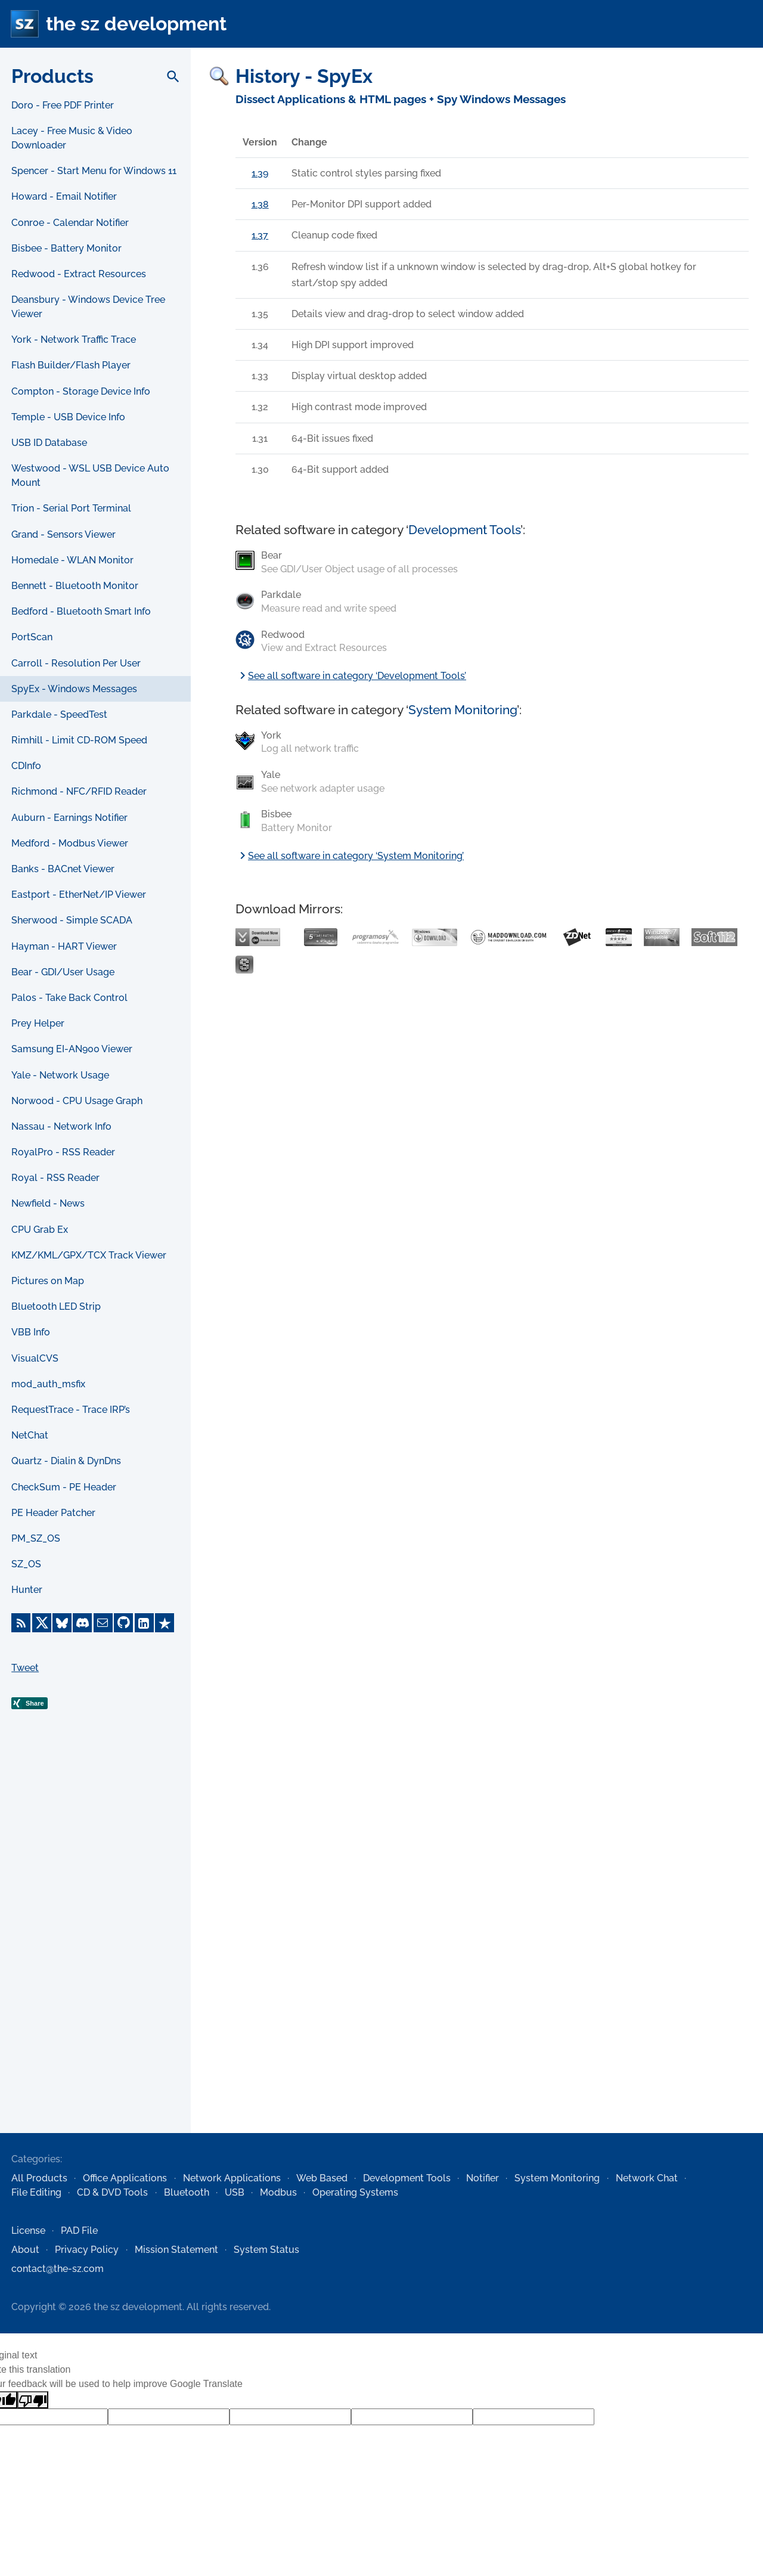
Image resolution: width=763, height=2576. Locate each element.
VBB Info (30, 1332)
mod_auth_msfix (48, 1384)
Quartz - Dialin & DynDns (66, 1461)
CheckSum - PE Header (63, 1487)
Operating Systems (355, 2192)
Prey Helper (37, 1023)
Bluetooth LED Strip (56, 1306)
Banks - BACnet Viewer (62, 869)
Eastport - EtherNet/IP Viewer (78, 894)
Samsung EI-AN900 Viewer (71, 1049)
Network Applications (232, 2178)
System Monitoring (462, 709)
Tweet (25, 1667)
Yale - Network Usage (60, 1075)
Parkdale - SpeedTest (59, 714)
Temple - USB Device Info (68, 417)
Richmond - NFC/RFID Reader (79, 791)
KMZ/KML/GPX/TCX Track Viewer (88, 1255)
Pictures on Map (47, 1281)
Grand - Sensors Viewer (63, 534)
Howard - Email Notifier (64, 196)
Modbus (278, 2192)
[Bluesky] (62, 1622)
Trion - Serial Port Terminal (71, 508)
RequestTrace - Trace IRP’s (70, 1409)
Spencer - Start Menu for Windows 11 (93, 170)
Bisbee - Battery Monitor (66, 248)
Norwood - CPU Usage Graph (76, 1100)
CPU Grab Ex (39, 1229)
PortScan (31, 637)
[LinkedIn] (144, 1622)
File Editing (36, 2192)
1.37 (260, 235)
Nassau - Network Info (61, 1126)
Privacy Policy (87, 2249)
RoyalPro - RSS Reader (63, 1152)
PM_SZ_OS (35, 1538)
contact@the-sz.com (57, 2268)
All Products (39, 2178)
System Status (266, 2249)
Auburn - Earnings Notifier (69, 817)
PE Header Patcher (53, 1512)
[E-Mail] (103, 1622)
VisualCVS (34, 1358)
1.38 (260, 204)
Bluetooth (186, 2192)
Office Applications (125, 2178)
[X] (41, 1622)
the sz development (136, 24)
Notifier (482, 2178)
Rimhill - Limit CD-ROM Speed (79, 740)
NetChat (29, 1435)
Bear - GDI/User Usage (62, 972)
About (25, 2249)
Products (52, 76)
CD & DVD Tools (112, 2192)
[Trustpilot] (164, 1622)
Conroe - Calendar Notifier (70, 222)
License (28, 2230)
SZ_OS (26, 1564)
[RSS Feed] (20, 1622)
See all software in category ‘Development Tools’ (350, 675)
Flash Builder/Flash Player (71, 365)
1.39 (260, 173)
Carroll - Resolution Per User (76, 663)
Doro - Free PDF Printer (62, 105)
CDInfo (26, 765)
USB (234, 2192)
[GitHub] (123, 1622)
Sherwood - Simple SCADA (71, 920)
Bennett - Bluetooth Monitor (74, 585)
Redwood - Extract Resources (78, 274)
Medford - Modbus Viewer (69, 843)
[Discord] (82, 1622)
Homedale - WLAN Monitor (72, 560)
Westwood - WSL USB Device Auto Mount (90, 475)
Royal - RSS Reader (55, 1177)
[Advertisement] (95, 1940)
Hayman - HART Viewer (64, 946)
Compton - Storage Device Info (80, 391)
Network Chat (647, 2178)
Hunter (26, 1589)
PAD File (79, 2230)
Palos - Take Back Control (69, 997)
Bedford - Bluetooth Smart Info (81, 611)
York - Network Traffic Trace (73, 339)
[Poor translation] (32, 2399)
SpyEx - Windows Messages (74, 689)
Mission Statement (176, 2249)
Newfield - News (48, 1203)
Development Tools (464, 529)
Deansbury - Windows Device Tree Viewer (88, 307)
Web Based (322, 2178)
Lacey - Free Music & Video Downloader (71, 138)
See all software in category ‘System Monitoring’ (349, 855)
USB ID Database (49, 442)
